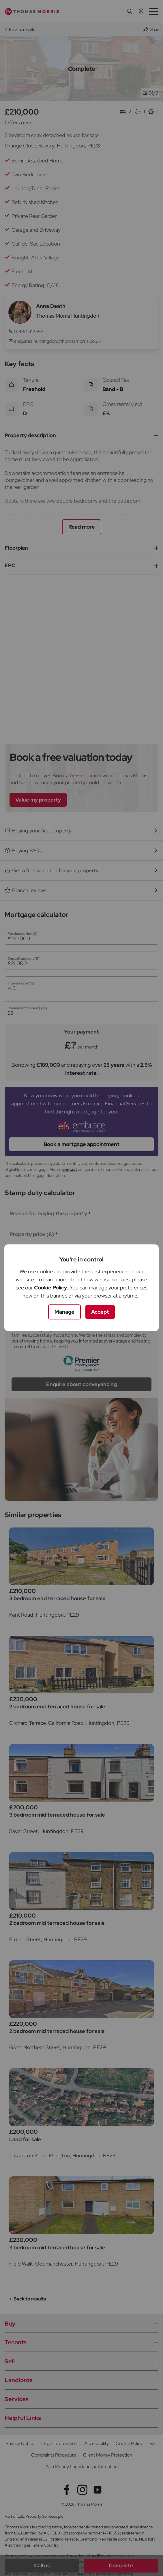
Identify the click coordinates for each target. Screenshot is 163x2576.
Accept (100, 1311)
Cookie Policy (50, 1287)
